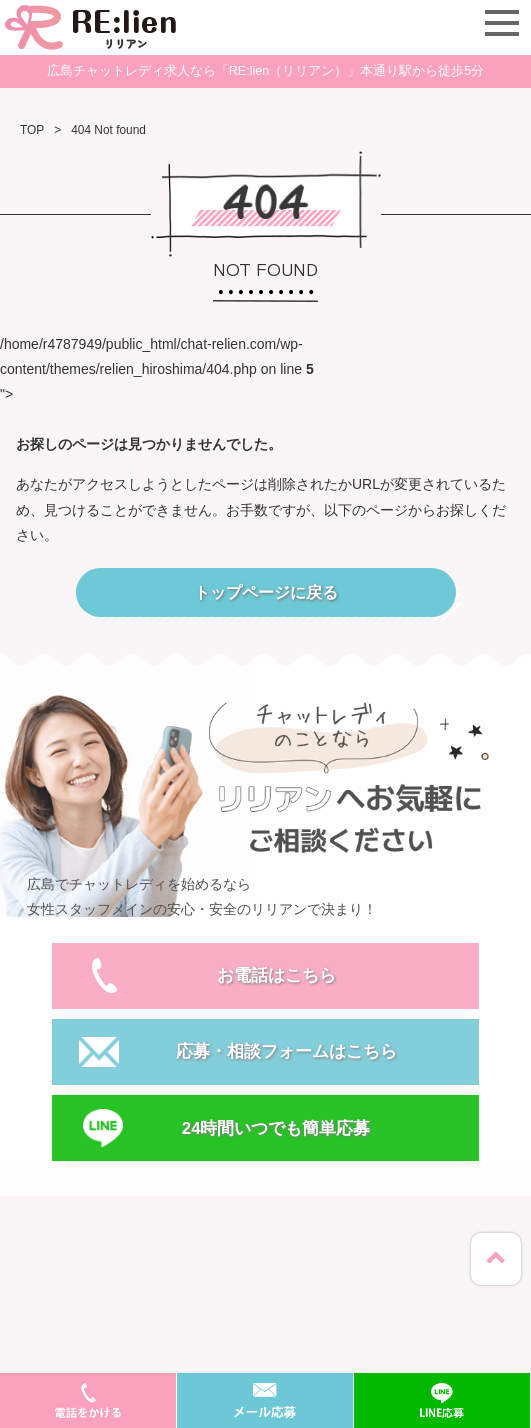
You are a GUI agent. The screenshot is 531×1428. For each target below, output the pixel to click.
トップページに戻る (266, 592)
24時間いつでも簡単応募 (276, 1128)
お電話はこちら (276, 975)
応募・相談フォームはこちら (286, 1051)
